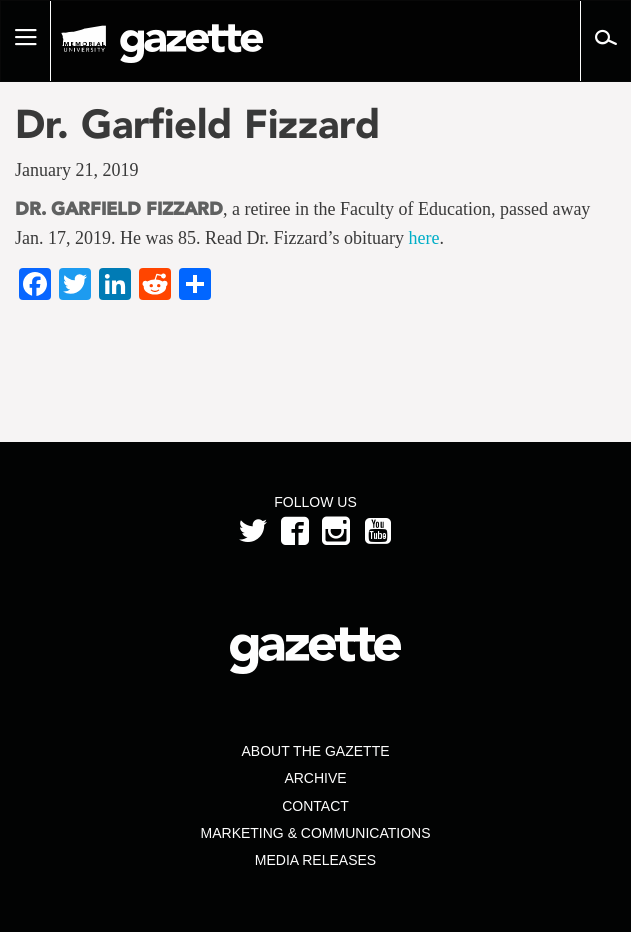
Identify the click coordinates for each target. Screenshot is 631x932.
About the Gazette (315, 751)
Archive (315, 778)
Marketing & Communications (316, 833)
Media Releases (315, 860)
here (423, 238)
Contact (315, 806)
